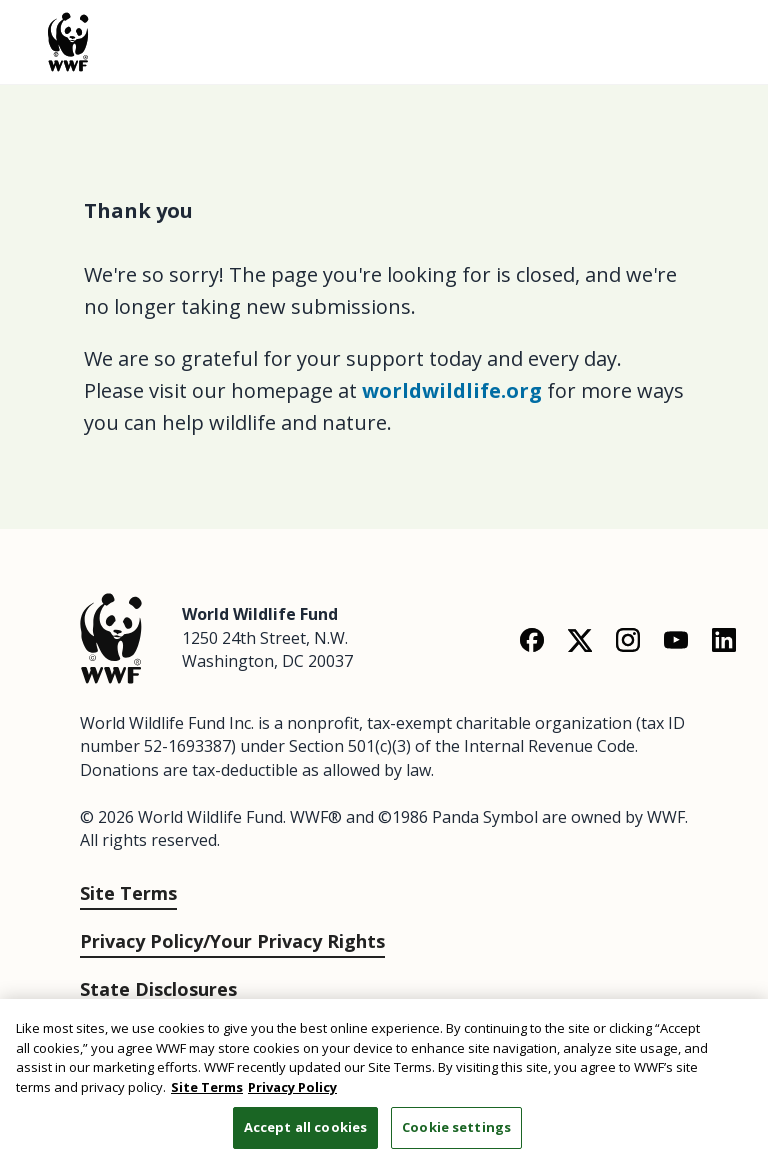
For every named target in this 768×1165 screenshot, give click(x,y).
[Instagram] (628, 639)
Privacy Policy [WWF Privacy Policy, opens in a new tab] (292, 1087)
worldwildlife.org (452, 390)
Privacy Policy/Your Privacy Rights (232, 941)
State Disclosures (158, 989)
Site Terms (128, 893)
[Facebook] (532, 639)
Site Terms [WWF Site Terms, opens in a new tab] (207, 1087)
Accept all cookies (305, 1127)
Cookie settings (456, 1127)
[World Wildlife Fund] (111, 636)
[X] (580, 639)
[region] (384, 1082)
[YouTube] (676, 639)
